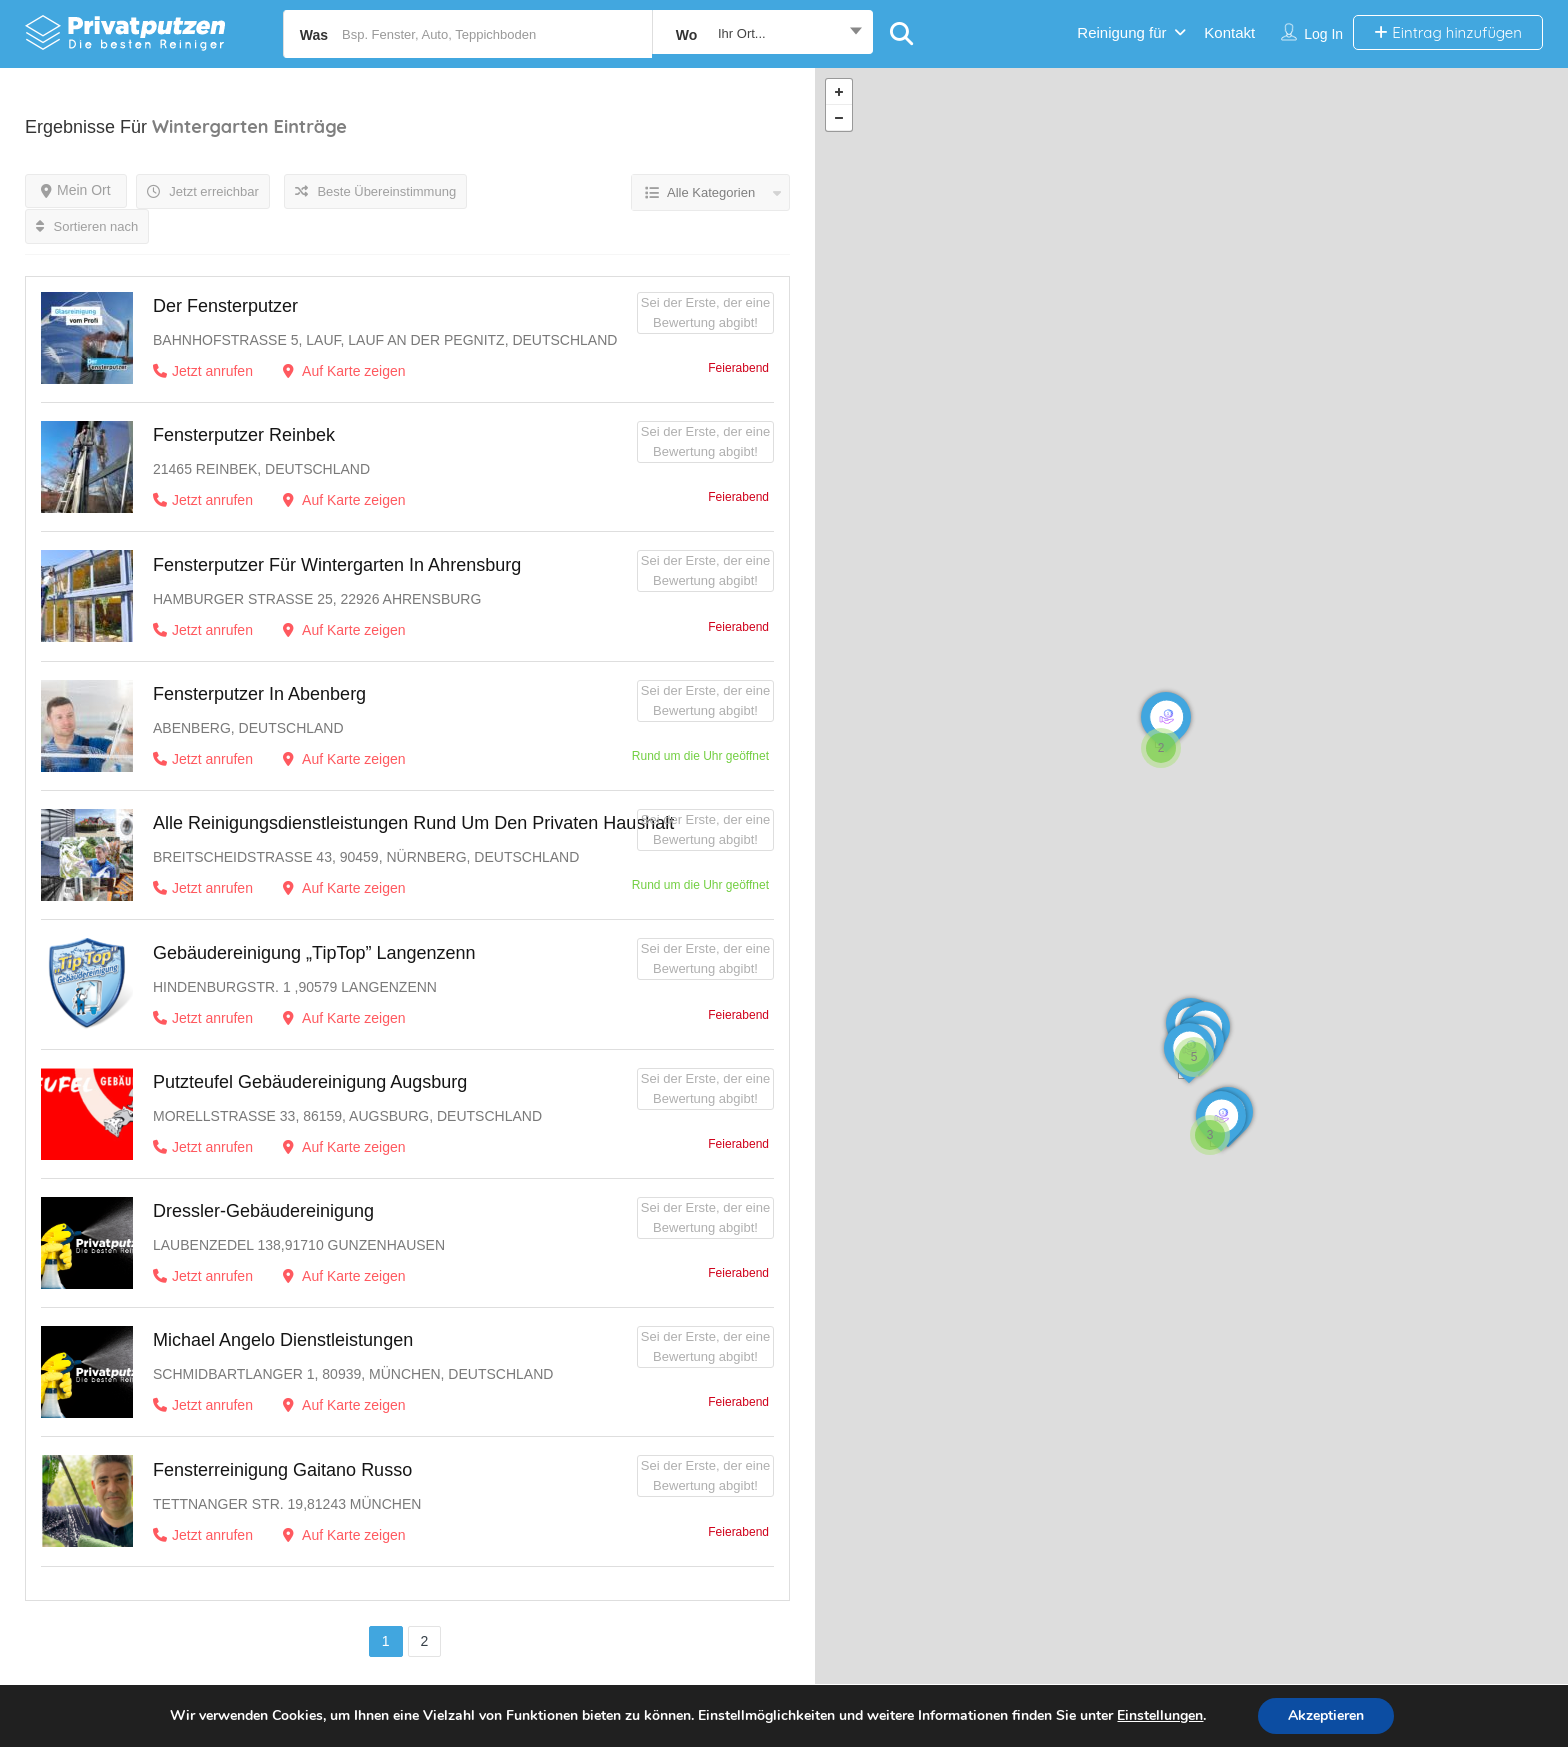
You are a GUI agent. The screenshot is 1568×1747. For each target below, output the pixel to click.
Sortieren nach (87, 226)
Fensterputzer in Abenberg (259, 694)
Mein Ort (76, 190)
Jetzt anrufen (203, 371)
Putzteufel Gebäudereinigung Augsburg (310, 1082)
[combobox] (762, 34)
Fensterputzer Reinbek (244, 435)
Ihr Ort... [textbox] (742, 33)
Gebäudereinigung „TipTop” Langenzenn (314, 953)
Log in (1323, 34)
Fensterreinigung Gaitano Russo (282, 1470)
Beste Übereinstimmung (375, 191)
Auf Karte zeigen (344, 371)
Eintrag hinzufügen (1448, 32)
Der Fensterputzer (225, 306)
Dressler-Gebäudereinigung (263, 1211)
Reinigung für (1121, 32)
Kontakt (1229, 32)
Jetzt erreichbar (203, 191)
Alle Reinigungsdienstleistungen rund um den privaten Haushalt (413, 823)
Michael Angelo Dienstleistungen (283, 1340)
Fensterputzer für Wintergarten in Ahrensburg (337, 565)
